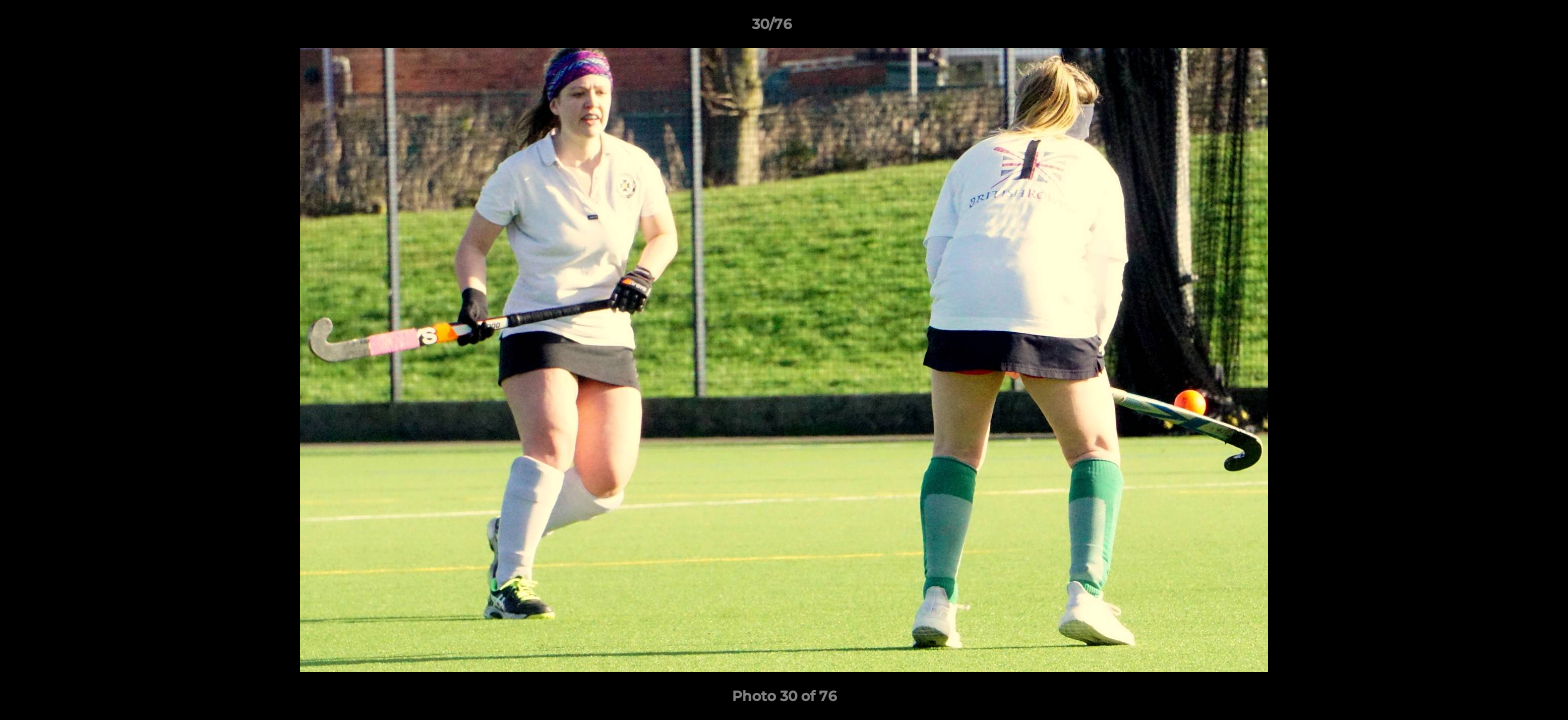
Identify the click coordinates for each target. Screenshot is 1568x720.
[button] (1484, 29)
